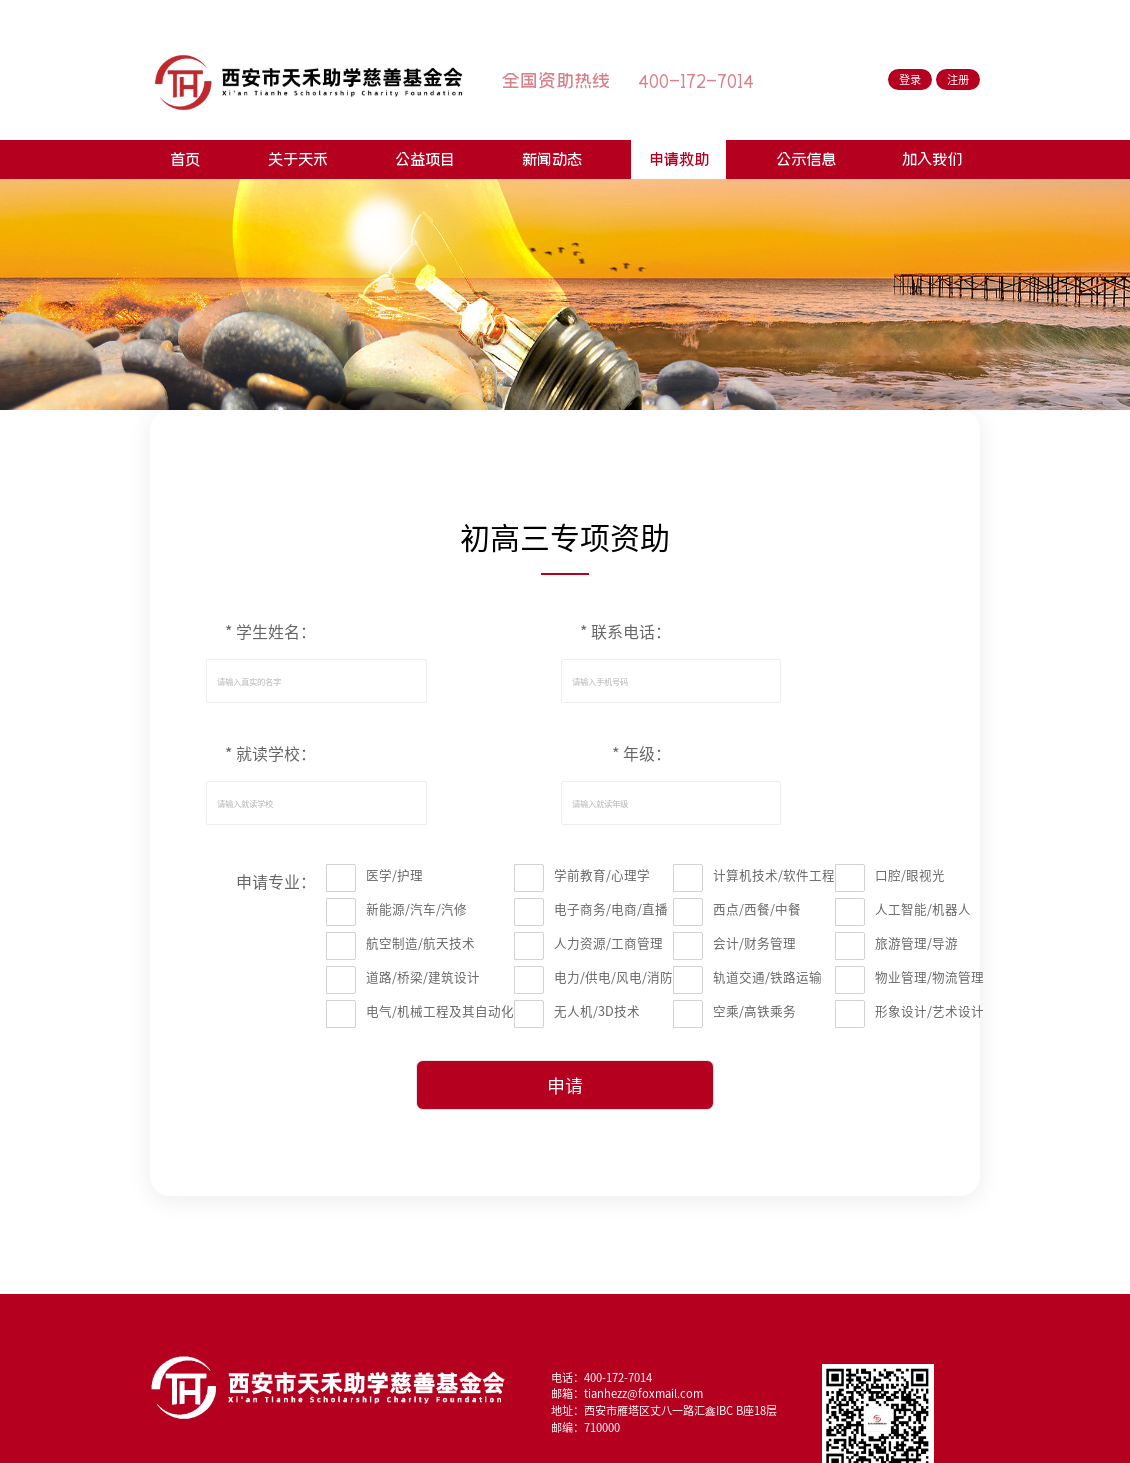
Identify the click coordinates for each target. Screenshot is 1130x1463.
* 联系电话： (625, 632)
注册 (958, 79)
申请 (565, 1086)
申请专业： (276, 882)
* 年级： (641, 754)
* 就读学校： (270, 754)
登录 (910, 79)
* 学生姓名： (270, 632)
